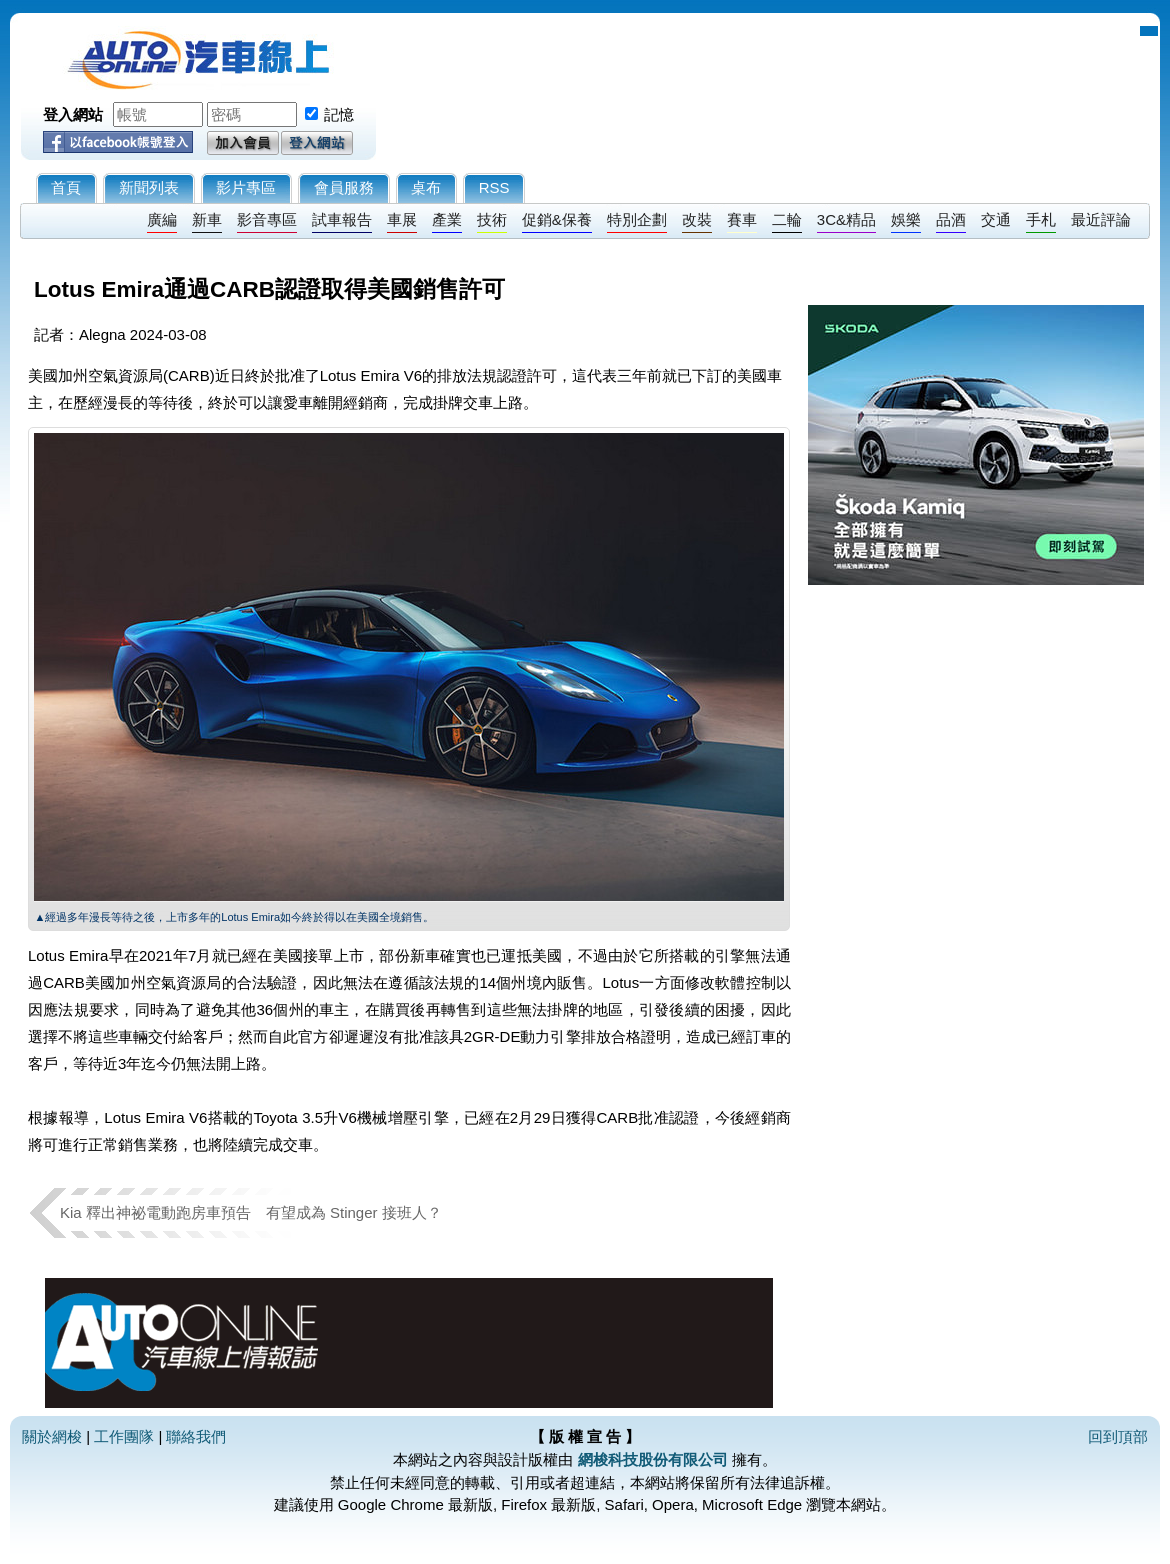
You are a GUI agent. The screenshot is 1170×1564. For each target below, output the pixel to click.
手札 (1041, 219)
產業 (447, 219)
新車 (207, 219)
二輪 (787, 219)
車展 (402, 219)
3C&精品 (846, 219)
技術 (492, 219)
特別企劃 (637, 219)
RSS (494, 187)
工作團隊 (124, 1436)
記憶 (339, 114)
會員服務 (344, 187)
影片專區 (246, 187)
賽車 (742, 219)
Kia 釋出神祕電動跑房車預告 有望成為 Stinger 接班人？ (251, 1212)
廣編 (162, 219)
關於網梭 (52, 1436)
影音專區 (267, 219)
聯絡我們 (196, 1436)
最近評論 (1101, 219)
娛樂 (906, 219)
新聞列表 (149, 187)
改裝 (697, 219)
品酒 (951, 219)
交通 (996, 219)
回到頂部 (1118, 1436)
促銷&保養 (557, 219)
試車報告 (342, 219)
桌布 (426, 187)
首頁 (66, 187)
